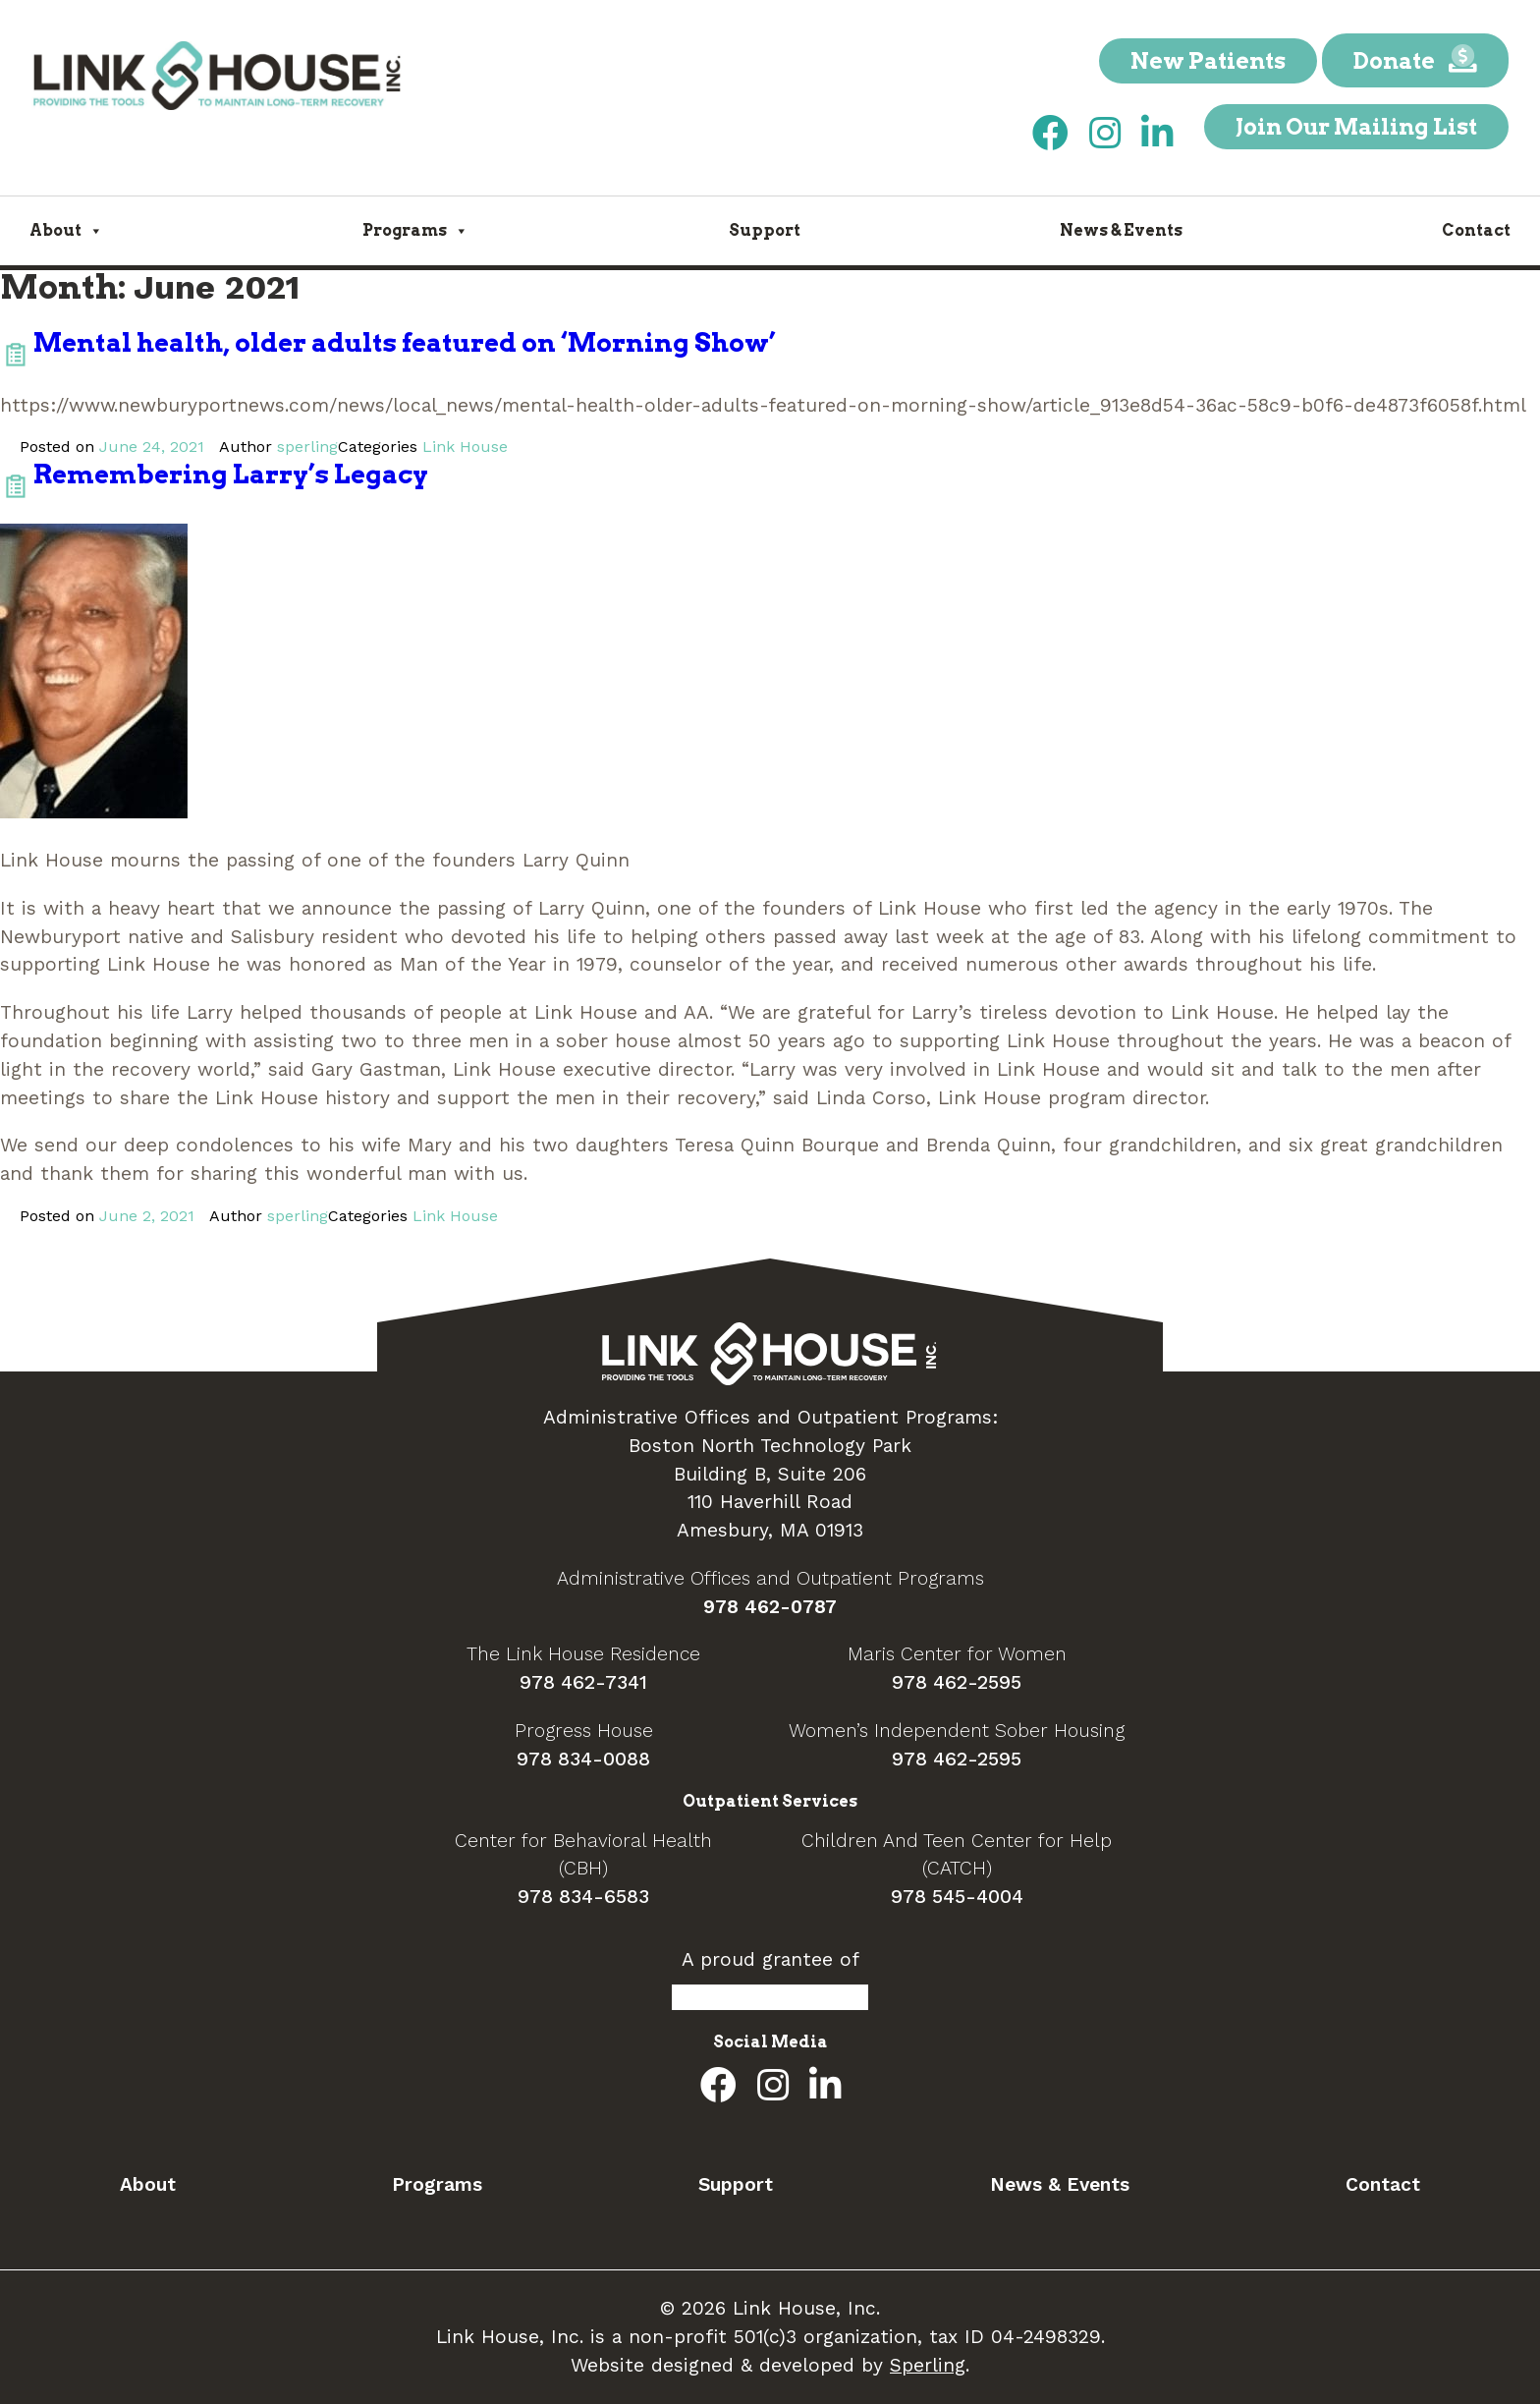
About (66, 230)
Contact (1476, 230)
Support (764, 230)
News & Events (1121, 230)
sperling (307, 446)
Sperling (927, 2365)
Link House (465, 446)
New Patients (1208, 61)
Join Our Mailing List (1356, 126)
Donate (1415, 60)
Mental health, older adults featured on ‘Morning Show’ (404, 342)
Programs (415, 230)
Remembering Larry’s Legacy (230, 474)
